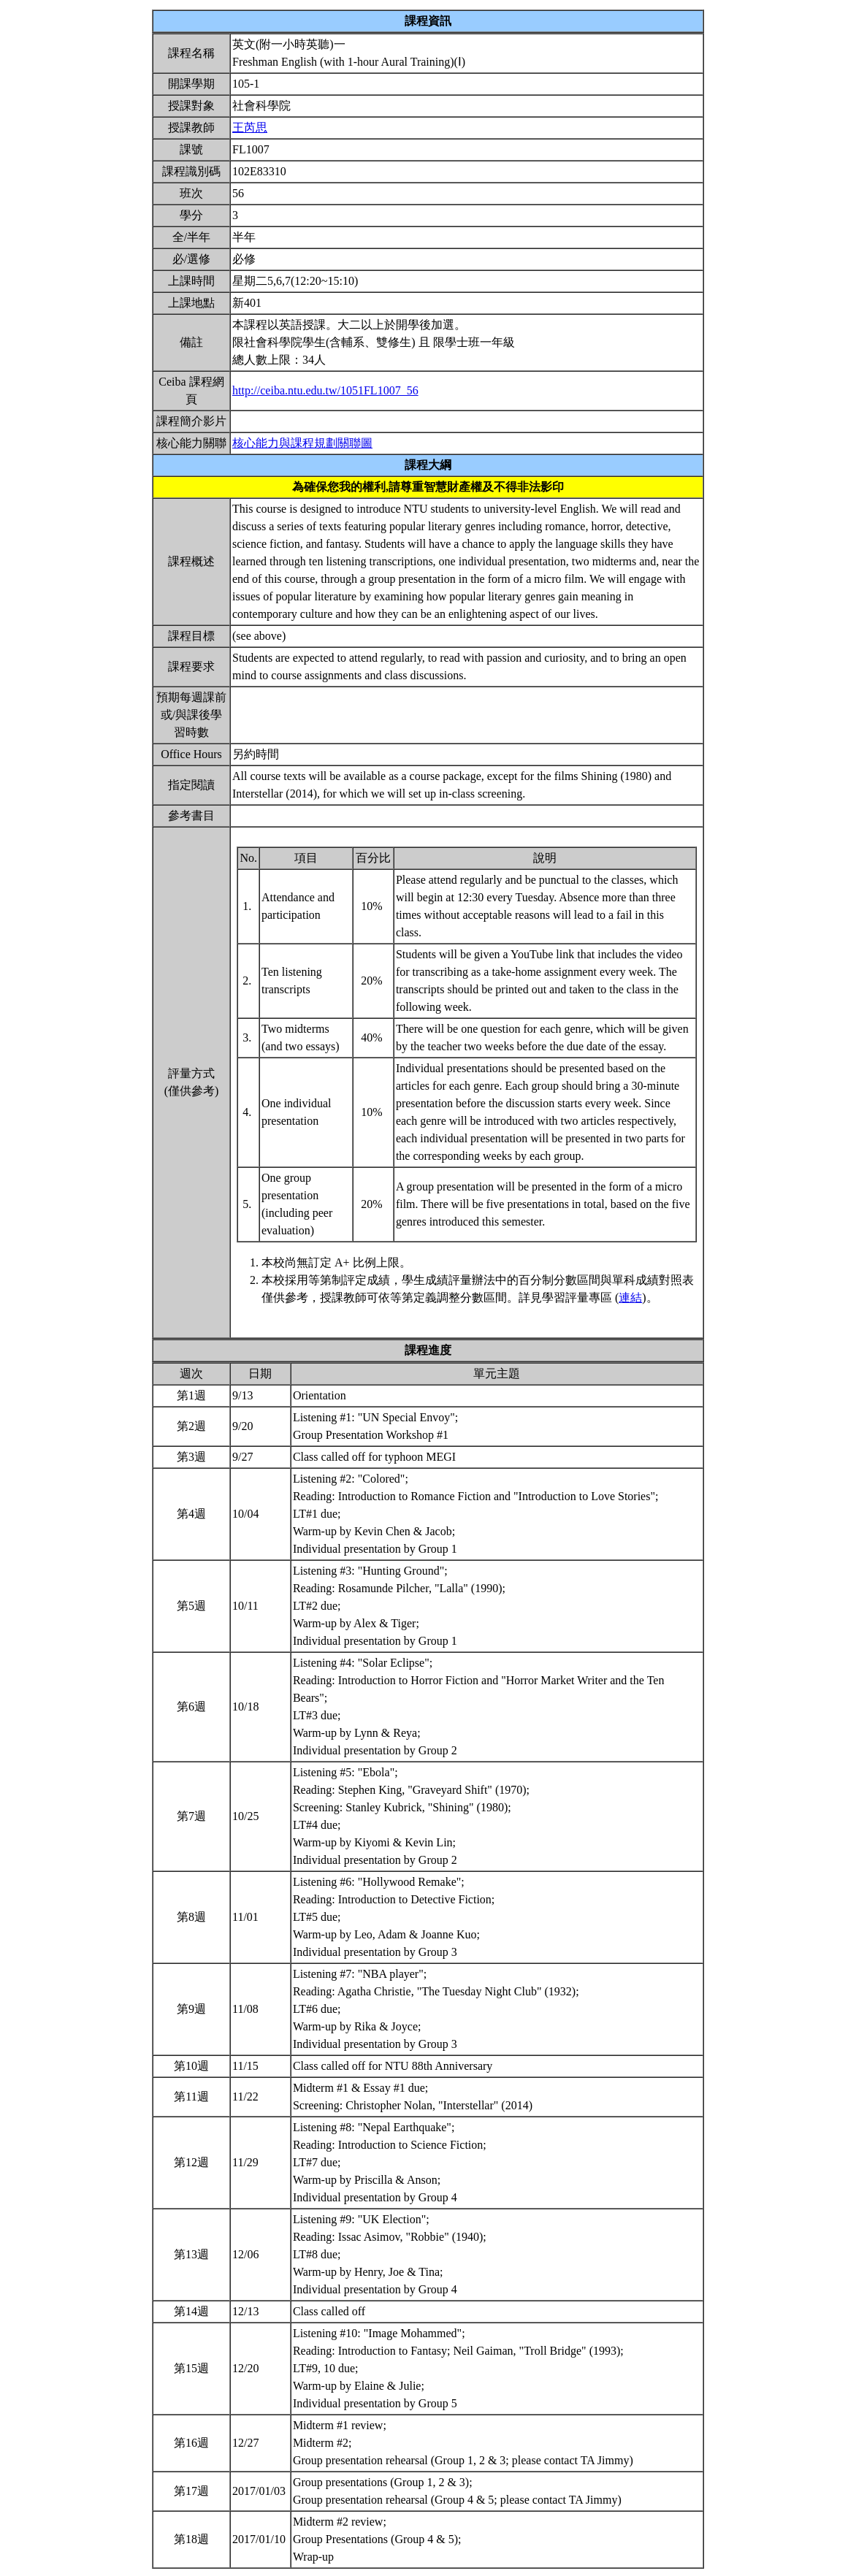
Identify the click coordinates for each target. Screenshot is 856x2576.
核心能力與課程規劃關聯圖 (302, 443)
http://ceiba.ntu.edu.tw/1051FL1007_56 (325, 390)
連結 (630, 1297)
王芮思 (249, 127)
